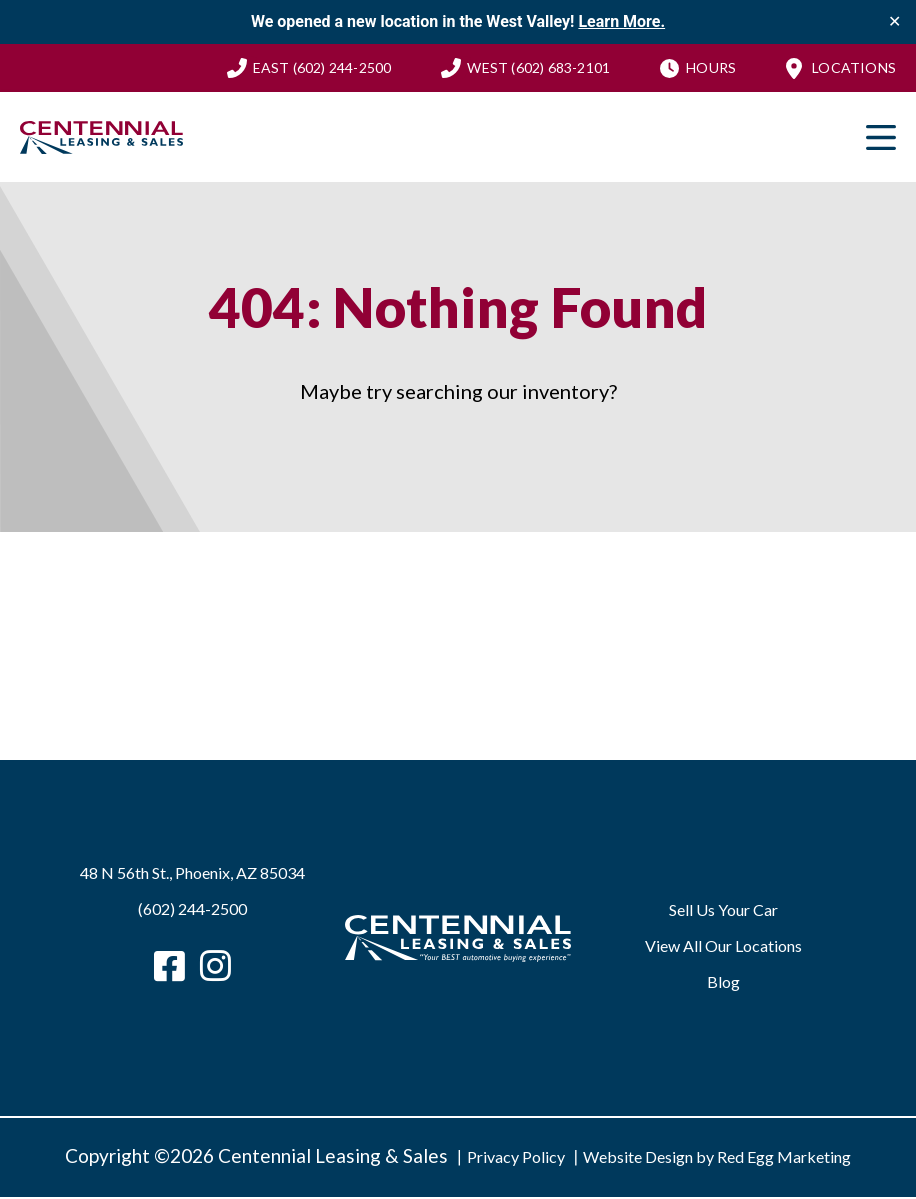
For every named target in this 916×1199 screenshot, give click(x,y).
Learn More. (621, 21)
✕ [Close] (894, 22)
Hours (711, 68)
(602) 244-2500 (322, 68)
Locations (854, 68)
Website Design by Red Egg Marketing (717, 1158)
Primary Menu (881, 139)
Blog (723, 983)
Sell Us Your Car (723, 911)
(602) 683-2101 (538, 68)
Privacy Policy (516, 1158)
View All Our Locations (723, 947)
